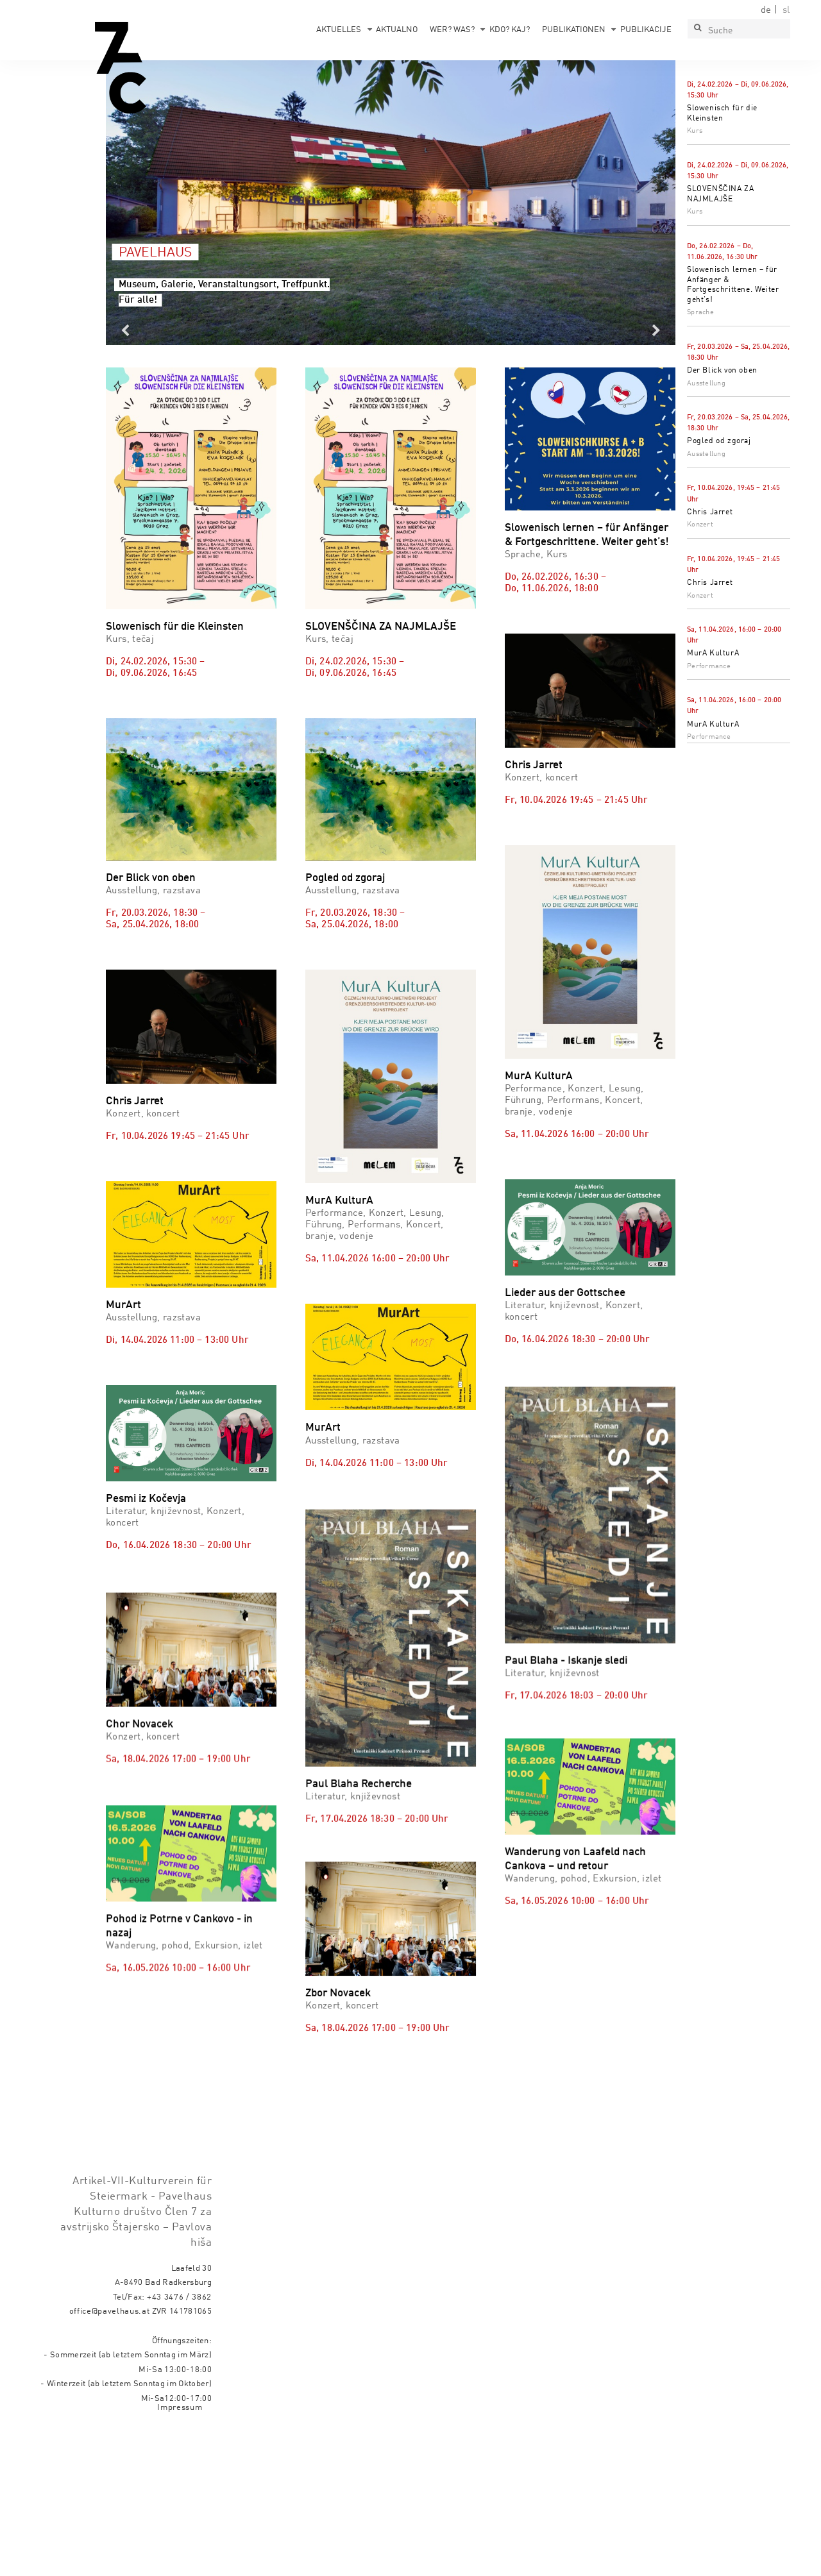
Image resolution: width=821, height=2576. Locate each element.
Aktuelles (338, 30)
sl (786, 10)
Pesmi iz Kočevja (146, 1499)
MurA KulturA (713, 653)
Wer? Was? (452, 30)
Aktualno (397, 30)
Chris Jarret (709, 512)
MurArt (123, 1305)
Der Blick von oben (722, 371)
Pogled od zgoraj (719, 441)
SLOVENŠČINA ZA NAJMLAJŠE (380, 626)
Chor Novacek (139, 1795)
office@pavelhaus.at (109, 2311)
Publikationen (573, 30)
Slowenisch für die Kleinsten (175, 626)
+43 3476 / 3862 (179, 2297)
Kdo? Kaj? (509, 30)
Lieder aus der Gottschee (565, 1293)
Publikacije (646, 30)
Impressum (179, 2407)
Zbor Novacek (338, 1972)
